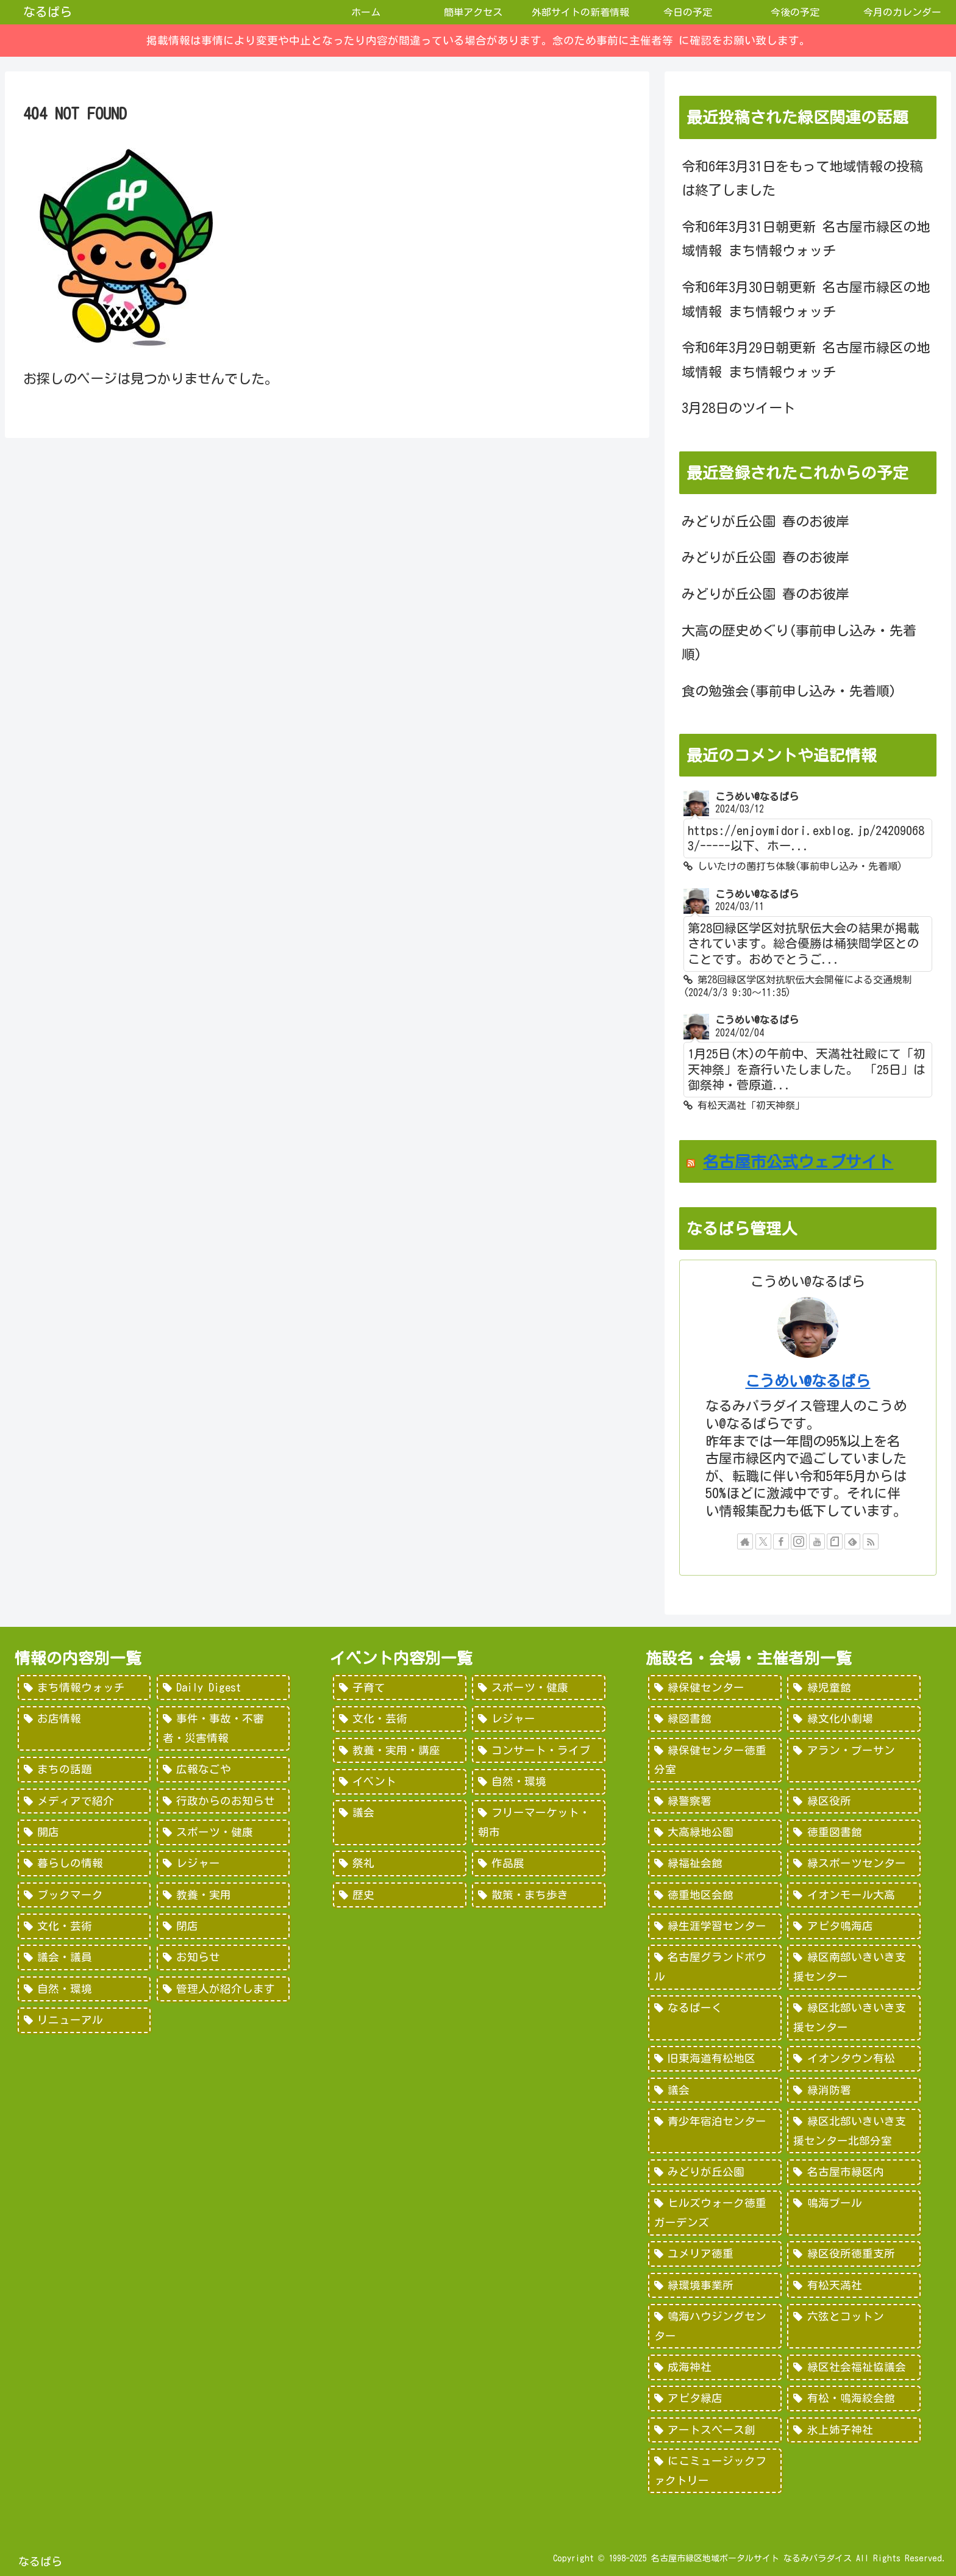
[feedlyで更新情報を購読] (852, 1541)
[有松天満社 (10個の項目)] (853, 2285)
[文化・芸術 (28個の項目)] (84, 1926)
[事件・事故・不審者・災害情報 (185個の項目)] (223, 1728)
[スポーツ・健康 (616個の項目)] (538, 1688)
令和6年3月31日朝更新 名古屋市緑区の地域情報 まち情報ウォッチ (806, 239)
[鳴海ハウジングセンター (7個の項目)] (714, 2326)
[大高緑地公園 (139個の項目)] (714, 1832)
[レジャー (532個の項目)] (538, 1719)
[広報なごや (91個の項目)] (223, 1769)
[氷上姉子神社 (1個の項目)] (853, 2430)
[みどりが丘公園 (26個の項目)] (714, 2172)
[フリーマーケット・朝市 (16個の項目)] (538, 1822)
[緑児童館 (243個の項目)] (853, 1688)
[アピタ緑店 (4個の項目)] (714, 2398)
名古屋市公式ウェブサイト (798, 1161)
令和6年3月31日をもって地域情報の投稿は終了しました (802, 179)
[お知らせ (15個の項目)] (223, 1957)
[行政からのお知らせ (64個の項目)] (223, 1801)
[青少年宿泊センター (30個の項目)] (714, 2131)
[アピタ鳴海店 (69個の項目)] (853, 1926)
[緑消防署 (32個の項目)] (853, 2090)
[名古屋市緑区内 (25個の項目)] (853, 2172)
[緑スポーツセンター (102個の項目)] (853, 1863)
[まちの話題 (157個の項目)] (84, 1769)
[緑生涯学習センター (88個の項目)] (714, 1926)
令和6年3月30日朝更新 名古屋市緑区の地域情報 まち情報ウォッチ (806, 299)
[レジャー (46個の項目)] (223, 1863)
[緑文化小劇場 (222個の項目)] (853, 1719)
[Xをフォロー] (763, 1541)
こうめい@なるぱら (807, 1381)
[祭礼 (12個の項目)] (399, 1863)
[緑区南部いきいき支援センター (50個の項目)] (853, 1967)
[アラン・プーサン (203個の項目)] (853, 1760)
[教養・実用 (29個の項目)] (223, 1895)
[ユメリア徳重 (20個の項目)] (714, 2254)
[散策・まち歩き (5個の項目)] (538, 1895)
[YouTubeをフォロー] (817, 1541)
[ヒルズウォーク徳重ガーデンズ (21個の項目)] (714, 2212)
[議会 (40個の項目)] (714, 2090)
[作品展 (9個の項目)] (538, 1863)
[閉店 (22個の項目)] (223, 1926)
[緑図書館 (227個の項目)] (714, 1719)
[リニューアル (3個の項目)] (84, 2020)
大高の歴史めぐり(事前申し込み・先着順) (799, 643)
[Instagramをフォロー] (799, 1541)
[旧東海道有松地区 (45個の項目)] (714, 2059)
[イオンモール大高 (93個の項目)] (853, 1895)
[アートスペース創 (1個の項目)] (714, 2430)
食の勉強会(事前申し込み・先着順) (789, 691)
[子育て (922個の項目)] (399, 1688)
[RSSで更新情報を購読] (871, 1541)
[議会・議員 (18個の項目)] (84, 1957)
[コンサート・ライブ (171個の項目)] (538, 1750)
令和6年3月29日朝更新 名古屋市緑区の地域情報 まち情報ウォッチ (806, 360)
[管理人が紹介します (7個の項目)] (223, 1989)
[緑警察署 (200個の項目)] (714, 1801)
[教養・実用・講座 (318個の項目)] (399, 1750)
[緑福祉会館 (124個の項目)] (714, 1863)
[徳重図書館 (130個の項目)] (853, 1832)
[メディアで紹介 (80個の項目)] (84, 1801)
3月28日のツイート (739, 408)
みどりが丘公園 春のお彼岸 (765, 521)
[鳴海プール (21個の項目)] (853, 2212)
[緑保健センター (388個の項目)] (714, 1688)
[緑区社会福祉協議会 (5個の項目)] (853, 2367)
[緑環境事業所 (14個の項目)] (714, 2285)
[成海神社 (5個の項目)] (714, 2367)
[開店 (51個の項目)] (84, 1832)
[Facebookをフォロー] (781, 1541)
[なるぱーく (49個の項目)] (714, 2017)
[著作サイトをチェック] (745, 1541)
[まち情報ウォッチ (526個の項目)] (84, 1688)
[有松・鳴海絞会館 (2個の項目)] (853, 2398)
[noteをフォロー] (835, 1541)
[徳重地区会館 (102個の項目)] (714, 1895)
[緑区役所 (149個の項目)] (853, 1801)
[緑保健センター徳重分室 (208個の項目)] (714, 1760)
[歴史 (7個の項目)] (399, 1895)
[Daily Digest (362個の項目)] (223, 1688)
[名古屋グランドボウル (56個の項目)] (714, 1967)
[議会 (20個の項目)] (399, 1822)
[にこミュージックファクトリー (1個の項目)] (714, 2471)
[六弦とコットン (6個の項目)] (853, 2326)
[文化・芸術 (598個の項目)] (399, 1719)
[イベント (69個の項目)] (399, 1782)
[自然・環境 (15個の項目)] (84, 1989)
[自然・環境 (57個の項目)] (538, 1782)
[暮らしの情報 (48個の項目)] (84, 1863)
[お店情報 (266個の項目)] (84, 1728)
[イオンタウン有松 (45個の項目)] (853, 2059)
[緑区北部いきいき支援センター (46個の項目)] (853, 2017)
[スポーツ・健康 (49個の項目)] (223, 1832)
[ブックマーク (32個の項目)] (84, 1895)
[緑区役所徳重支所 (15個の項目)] (853, 2254)
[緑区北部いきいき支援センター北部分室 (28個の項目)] (853, 2131)
